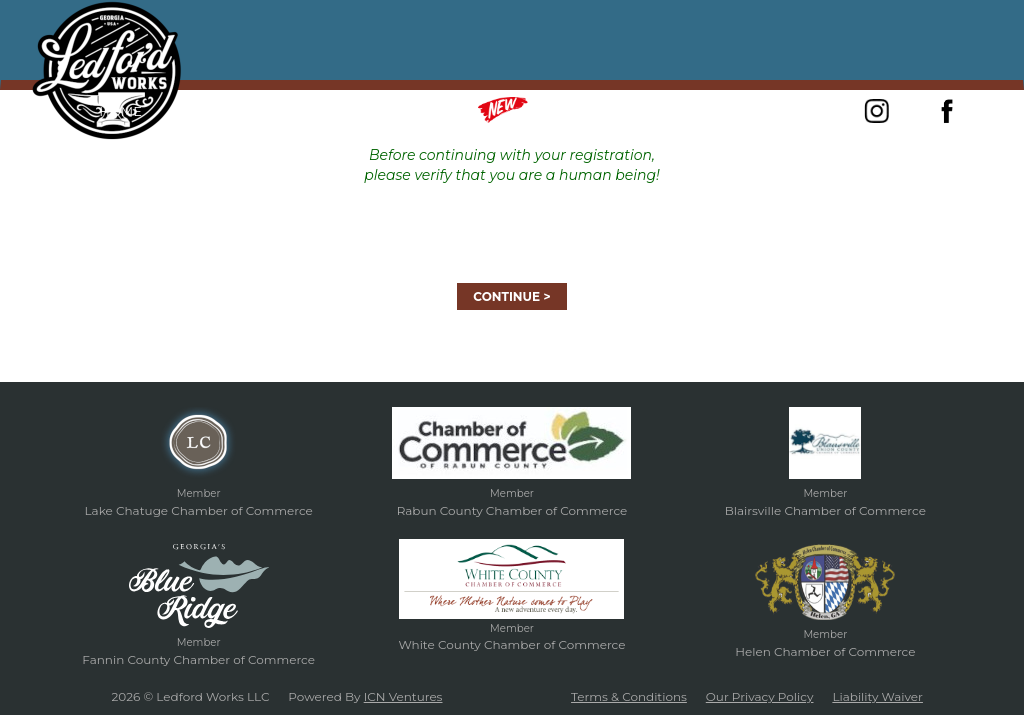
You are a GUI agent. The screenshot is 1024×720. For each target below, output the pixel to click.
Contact (795, 111)
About (196, 111)
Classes (418, 111)
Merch (528, 110)
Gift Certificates (671, 111)
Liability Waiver (877, 696)
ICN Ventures (403, 696)
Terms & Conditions (629, 696)
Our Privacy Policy (760, 696)
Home (120, 111)
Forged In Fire (304, 111)
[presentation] (512, 224)
